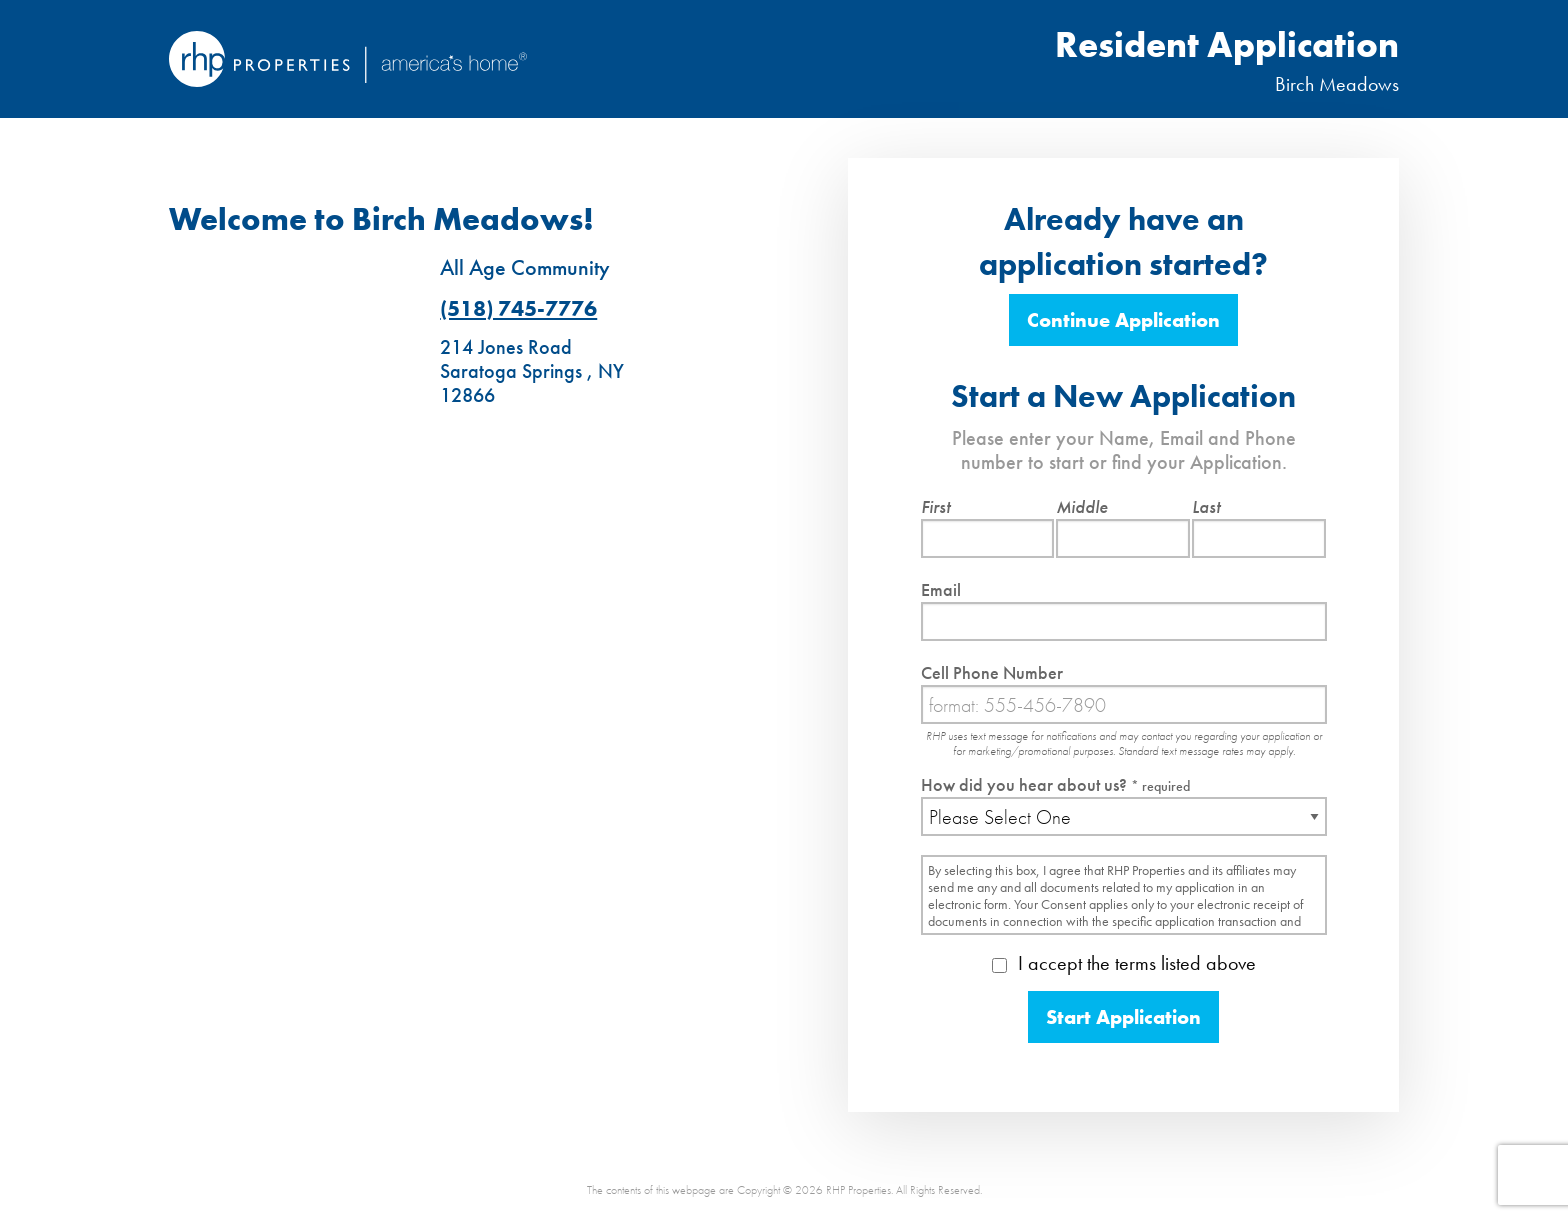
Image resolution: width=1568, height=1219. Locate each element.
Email (941, 589)
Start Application (1123, 1017)
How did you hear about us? (1055, 784)
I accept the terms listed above (1124, 963)
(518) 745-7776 (518, 308)
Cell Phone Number (992, 672)
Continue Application (1123, 320)
